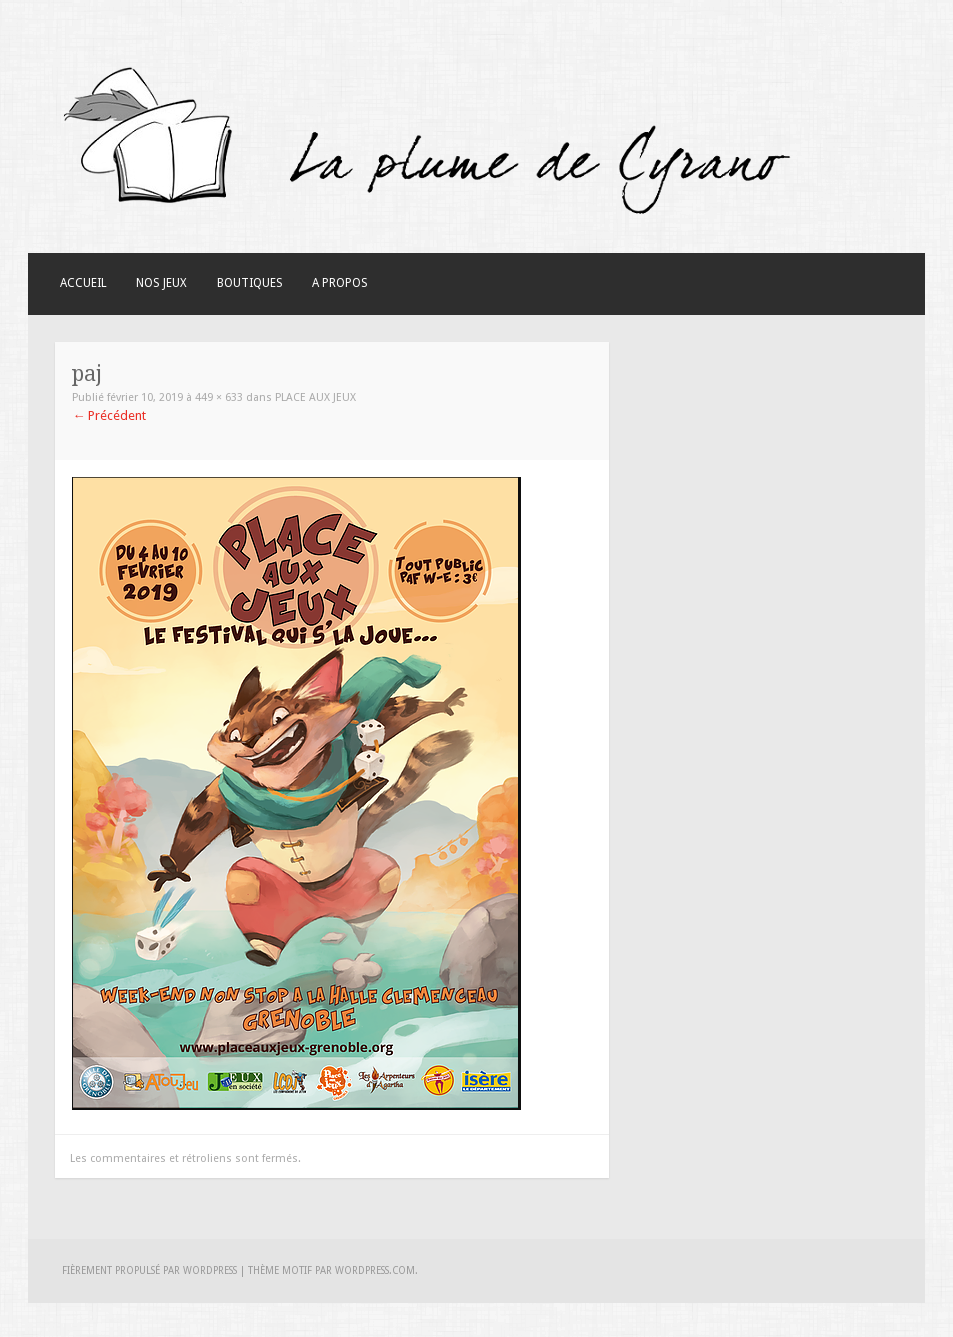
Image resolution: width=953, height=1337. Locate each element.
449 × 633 (219, 397)
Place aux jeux (315, 397)
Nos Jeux (161, 283)
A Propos (340, 283)
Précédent (109, 415)
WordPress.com (375, 1270)
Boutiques (250, 283)
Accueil (83, 283)
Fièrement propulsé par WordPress (149, 1270)
